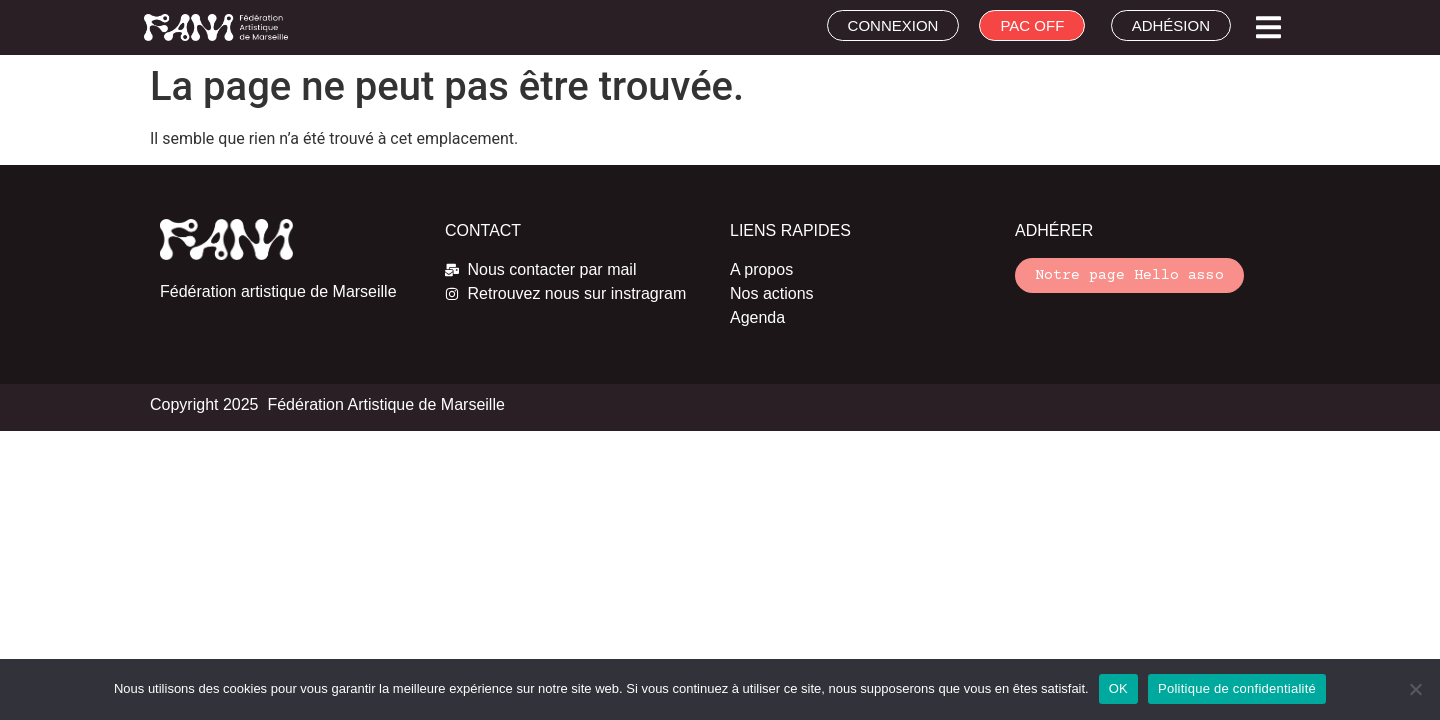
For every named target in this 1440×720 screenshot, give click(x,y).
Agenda (757, 317)
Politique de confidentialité (1237, 688)
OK (1118, 688)
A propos (761, 269)
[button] (1268, 27)
